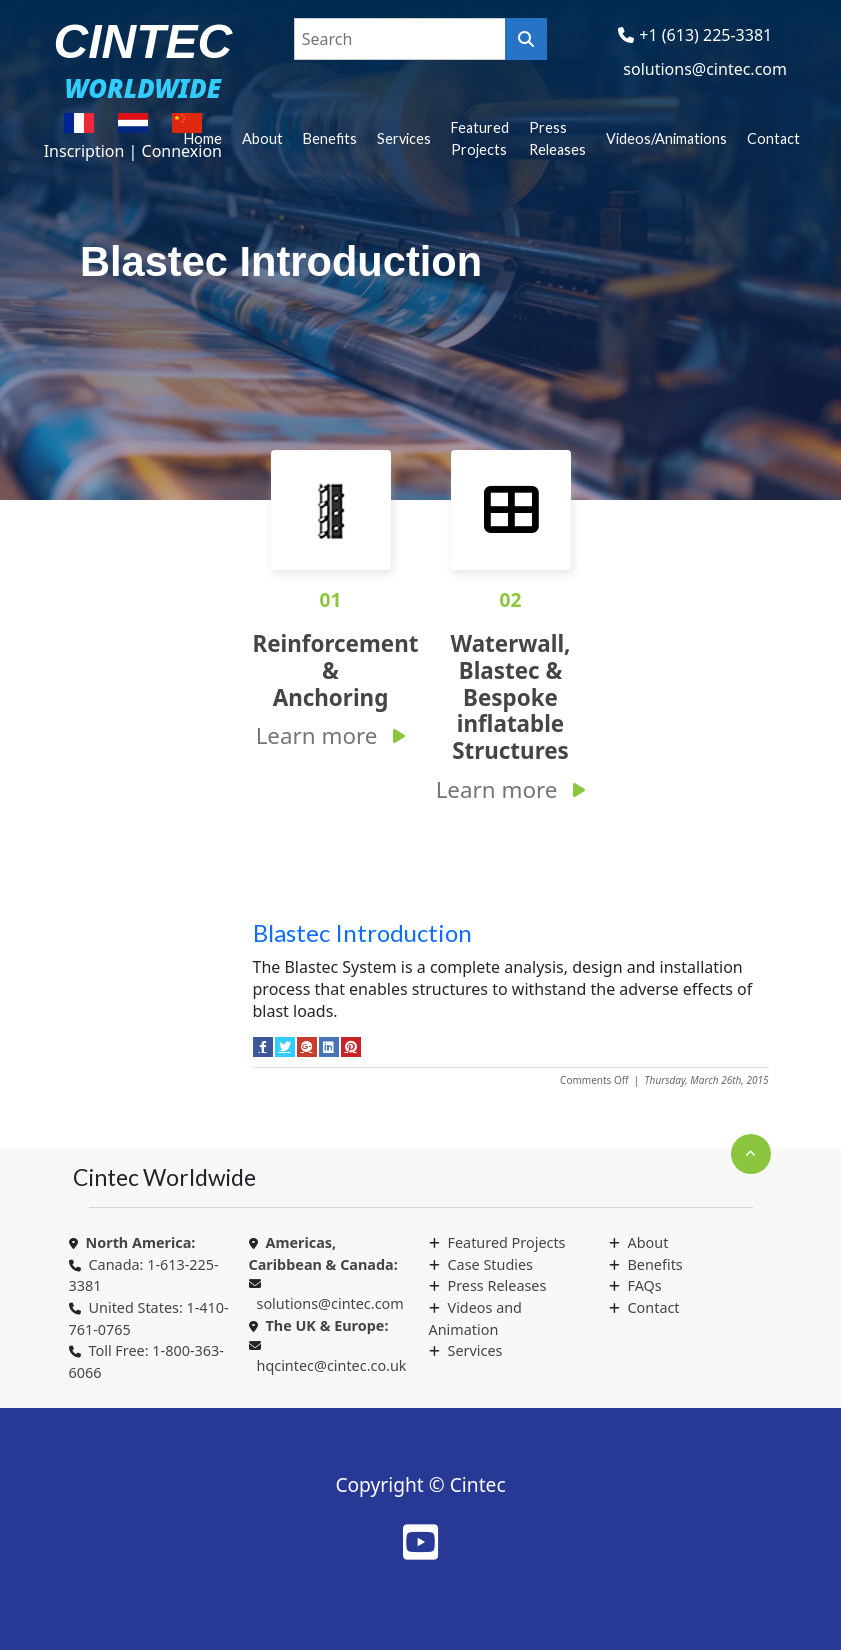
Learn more (317, 735)
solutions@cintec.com (705, 69)
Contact (773, 138)
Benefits (330, 138)
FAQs (645, 1285)
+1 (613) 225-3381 (705, 35)
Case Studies (490, 1264)
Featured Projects (480, 138)
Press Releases (557, 138)
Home (203, 138)
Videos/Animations (666, 138)
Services (404, 138)
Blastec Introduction (362, 932)
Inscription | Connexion (133, 151)
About (262, 138)
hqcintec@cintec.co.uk (332, 1365)
